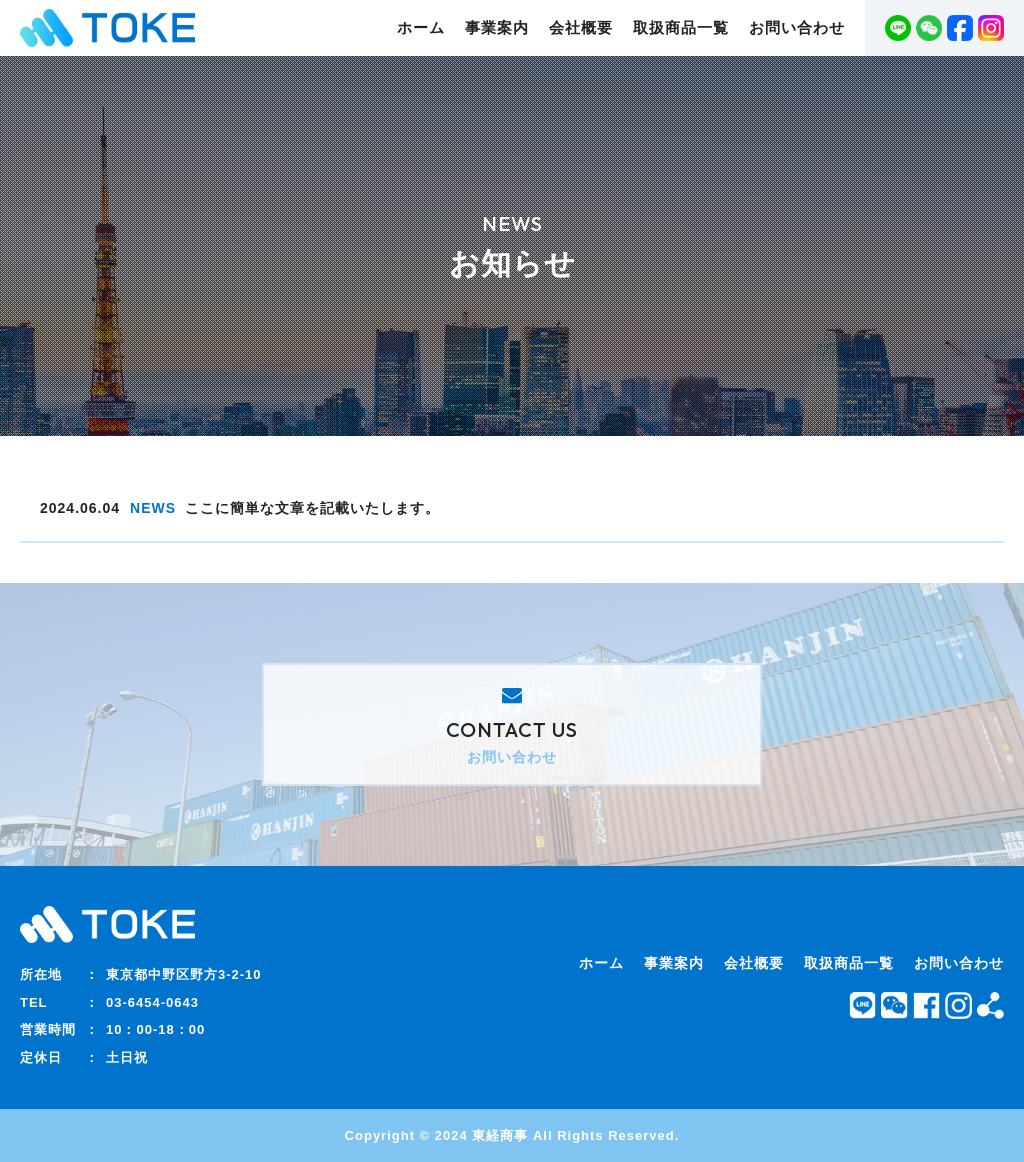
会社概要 (581, 28)
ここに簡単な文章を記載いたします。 (312, 508)
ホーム (421, 28)
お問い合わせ (797, 28)
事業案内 (497, 28)
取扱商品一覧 (681, 28)
